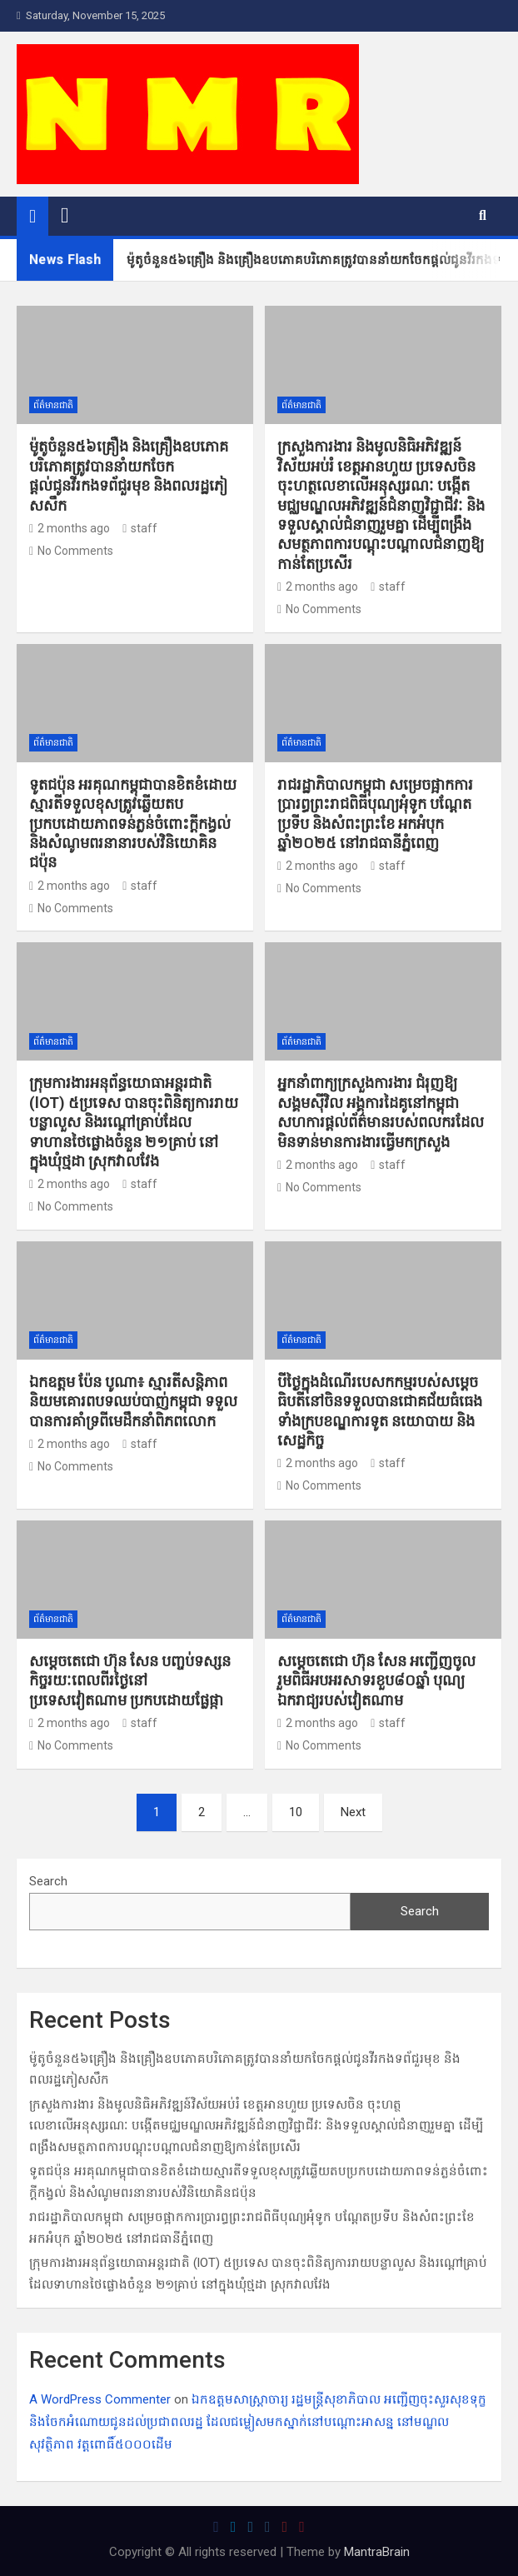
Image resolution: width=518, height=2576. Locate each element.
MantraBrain (377, 2551)
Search (48, 1881)
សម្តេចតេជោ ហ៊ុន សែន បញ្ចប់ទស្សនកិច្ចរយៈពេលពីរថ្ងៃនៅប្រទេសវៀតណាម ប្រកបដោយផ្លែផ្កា (130, 1680)
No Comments (75, 550)
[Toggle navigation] (65, 216)
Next (353, 1812)
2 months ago (69, 528)
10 (295, 1812)
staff (139, 528)
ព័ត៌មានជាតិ (53, 405)
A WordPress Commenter (100, 2399)
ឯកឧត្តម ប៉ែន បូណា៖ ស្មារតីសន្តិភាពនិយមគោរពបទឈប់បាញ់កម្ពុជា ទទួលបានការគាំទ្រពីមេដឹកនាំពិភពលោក (133, 1401)
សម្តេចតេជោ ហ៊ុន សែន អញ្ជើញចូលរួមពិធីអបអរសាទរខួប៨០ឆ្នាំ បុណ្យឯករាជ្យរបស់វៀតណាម (376, 1680)
